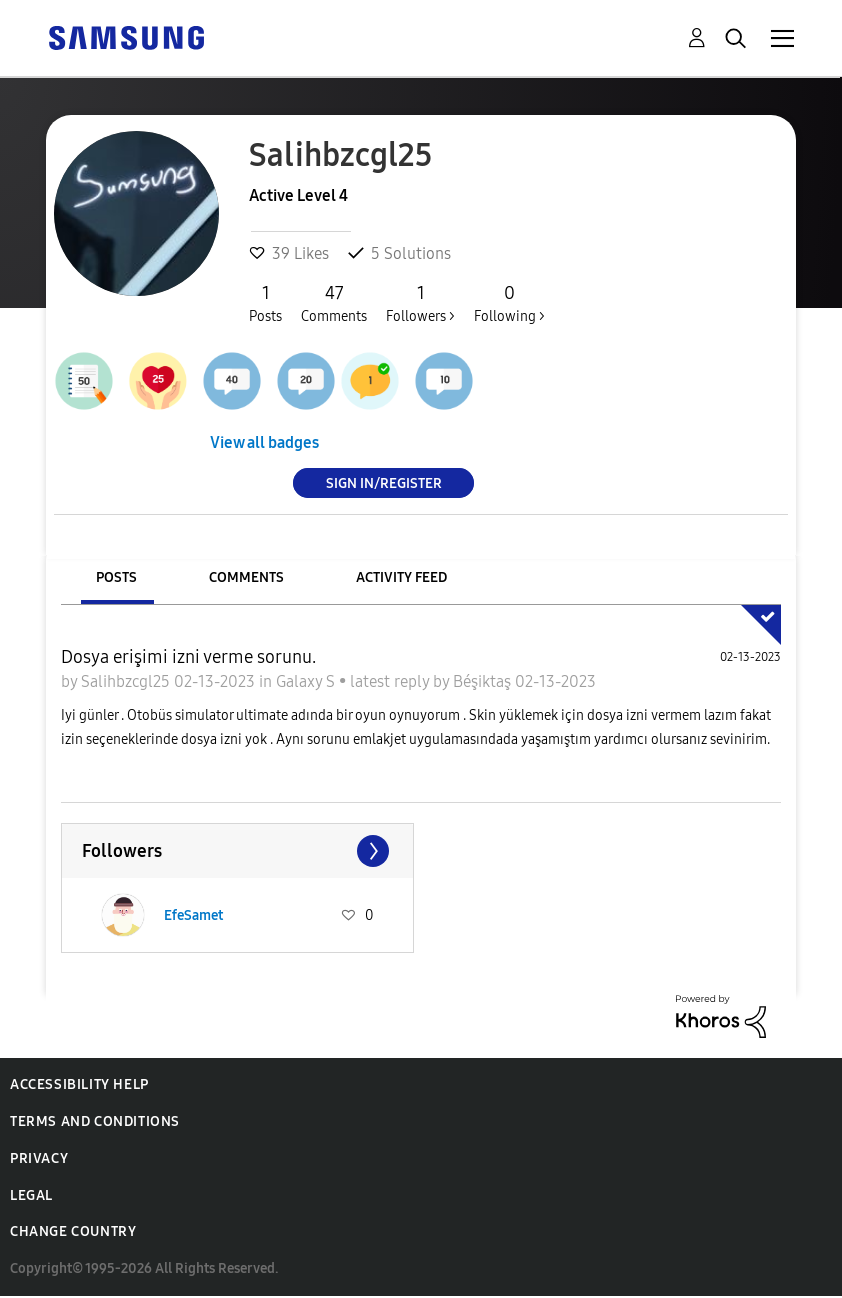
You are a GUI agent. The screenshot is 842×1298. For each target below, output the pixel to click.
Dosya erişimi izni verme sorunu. (188, 657)
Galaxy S (307, 681)
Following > (509, 303)
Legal (31, 1195)
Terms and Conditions (95, 1121)
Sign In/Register (384, 482)
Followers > (420, 303)
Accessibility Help (79, 1084)
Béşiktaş (484, 681)
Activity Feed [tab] (401, 577)
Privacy (39, 1158)
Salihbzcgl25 (127, 681)
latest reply (391, 681)
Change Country (73, 1231)
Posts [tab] (116, 577)
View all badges (264, 442)
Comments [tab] (246, 577)
